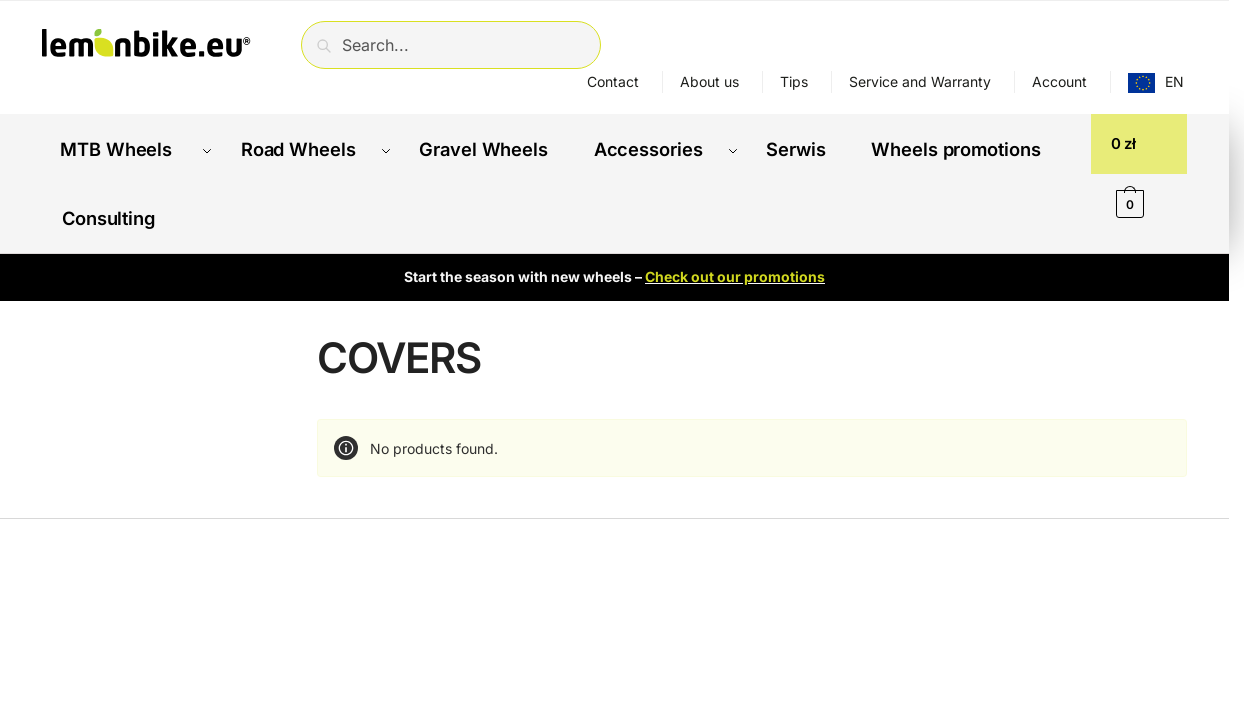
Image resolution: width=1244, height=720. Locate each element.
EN (1174, 81)
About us (709, 81)
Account (1059, 81)
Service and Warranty (920, 81)
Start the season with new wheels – (614, 257)
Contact (613, 81)
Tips (794, 81)
